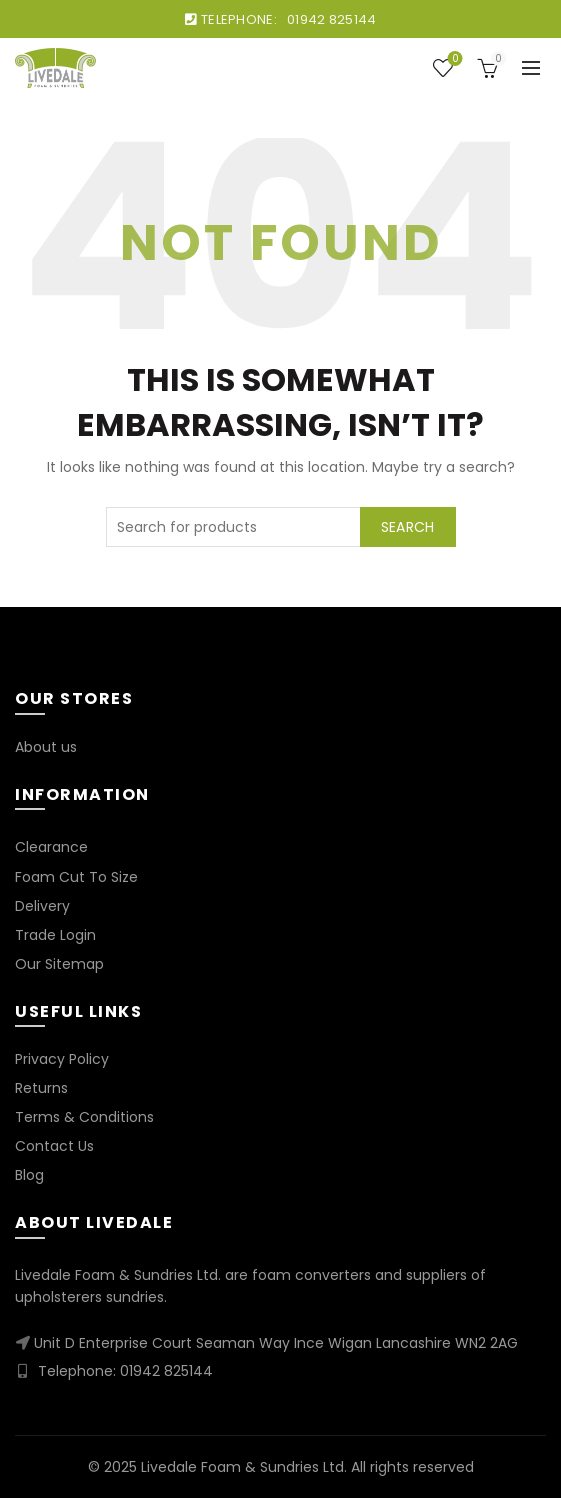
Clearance (51, 847)
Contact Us (54, 1146)
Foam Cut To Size (76, 877)
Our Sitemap (59, 964)
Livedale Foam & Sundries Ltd (242, 1467)
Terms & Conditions (84, 1117)
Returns (41, 1088)
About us (46, 747)
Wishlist (453, 59)
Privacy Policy (62, 1059)
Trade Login (55, 935)
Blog (29, 1175)
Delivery (42, 906)
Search (408, 527)
